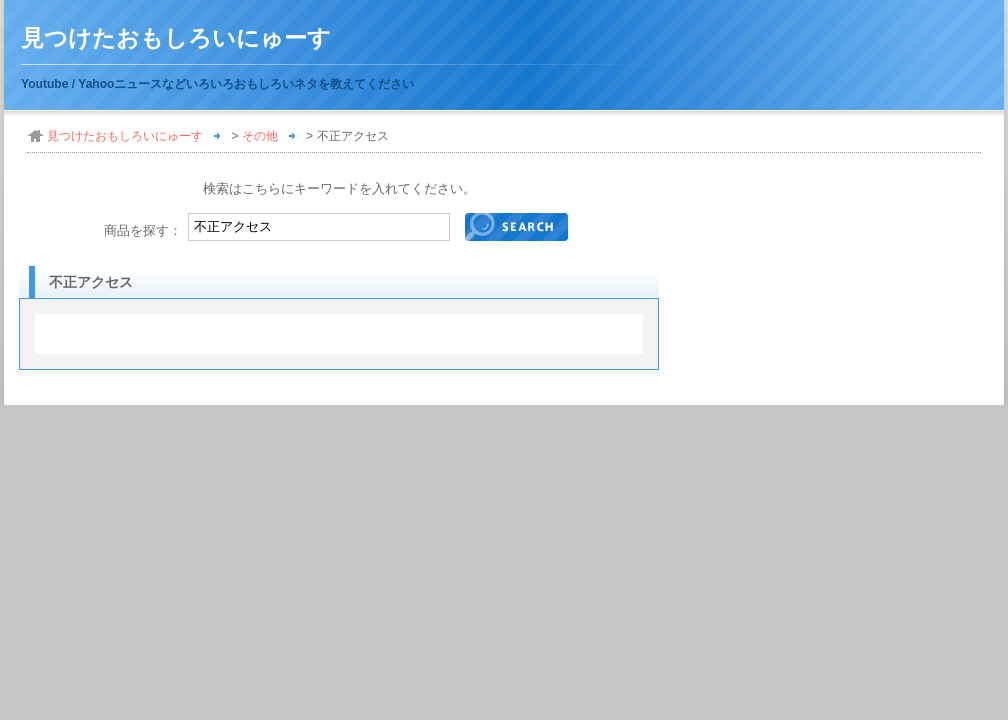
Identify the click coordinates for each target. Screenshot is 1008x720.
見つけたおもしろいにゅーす (176, 38)
